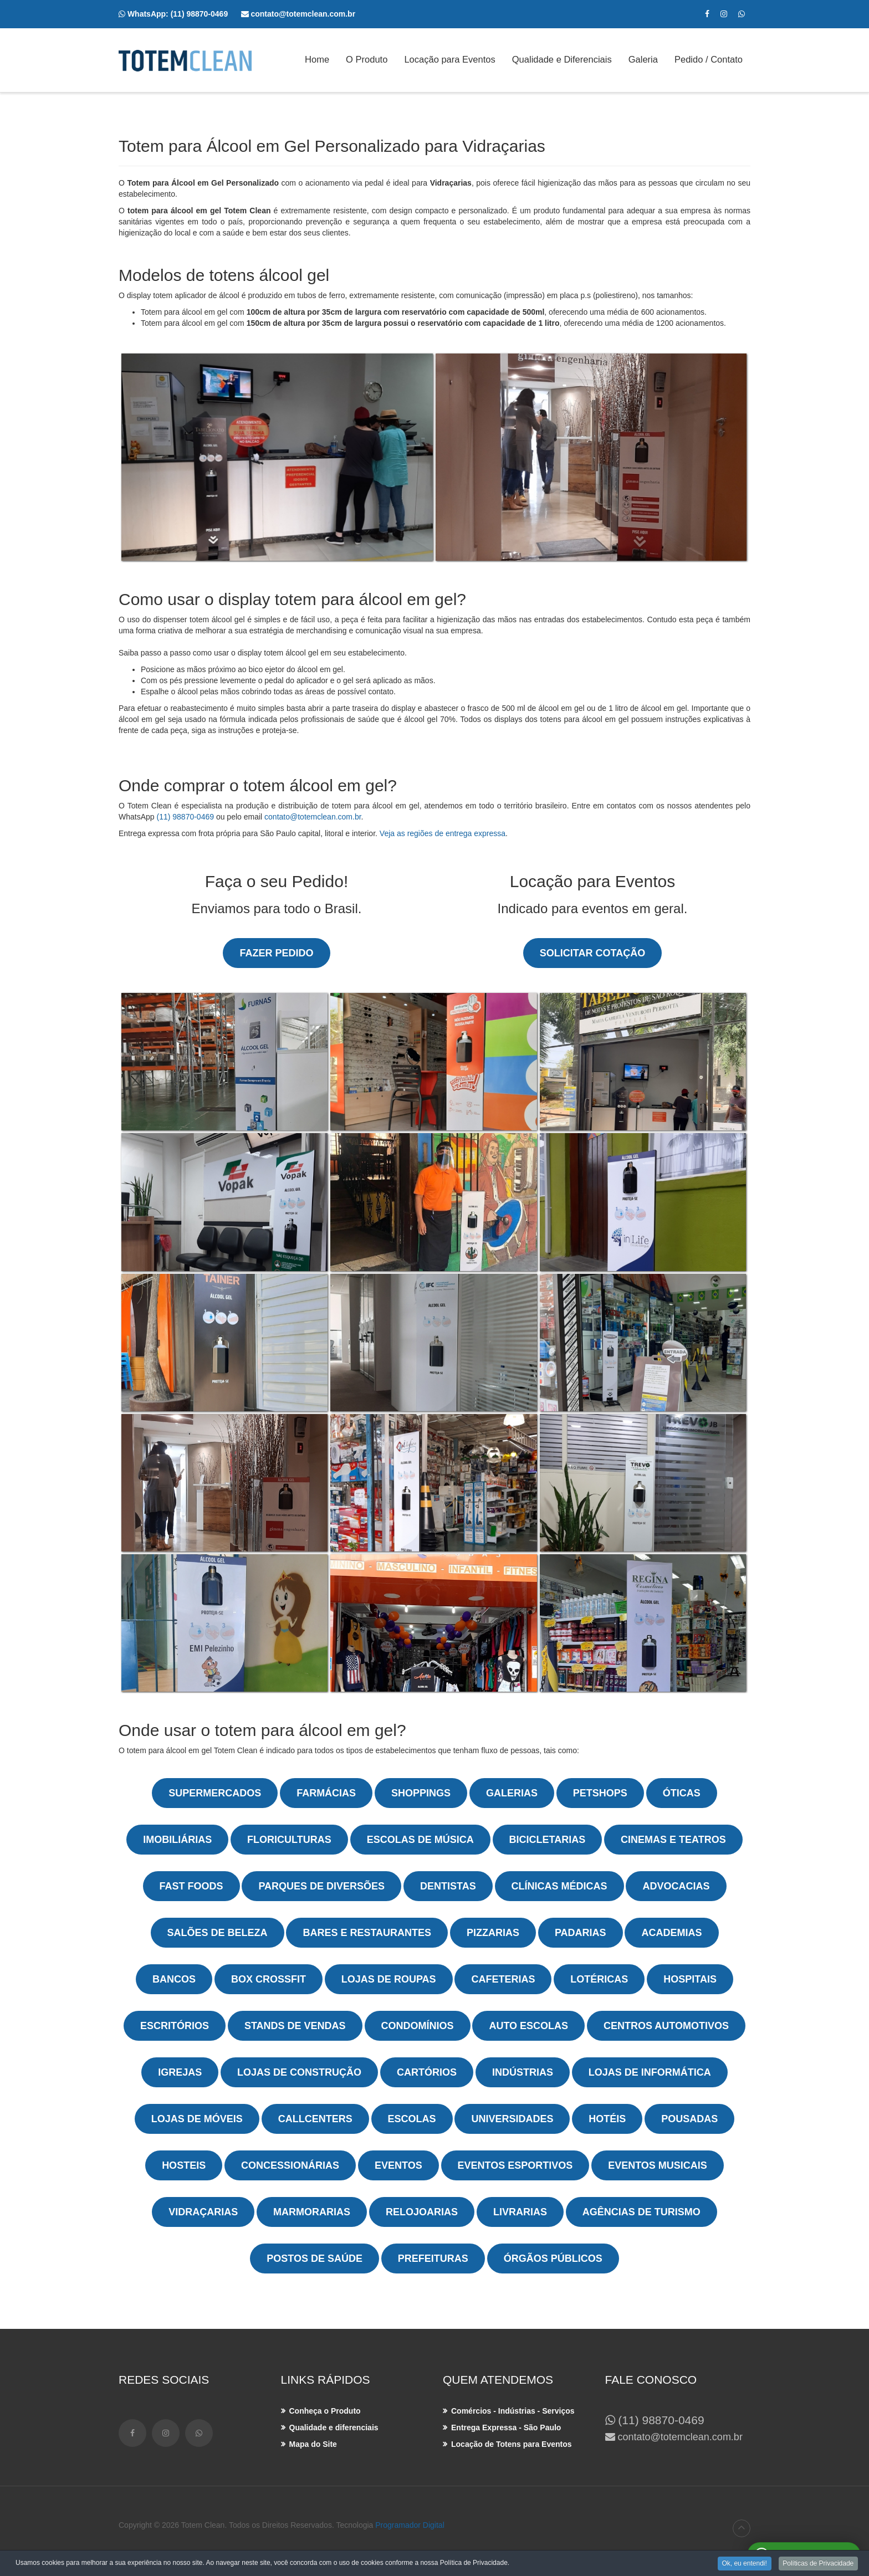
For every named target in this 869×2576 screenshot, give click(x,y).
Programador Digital (409, 2525)
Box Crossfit (268, 1979)
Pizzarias (493, 1932)
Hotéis (607, 2118)
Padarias (580, 1932)
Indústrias (522, 2072)
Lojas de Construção (299, 2072)
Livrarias (520, 2211)
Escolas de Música (420, 1839)
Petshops (600, 1793)
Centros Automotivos (666, 2025)
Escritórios (174, 2025)
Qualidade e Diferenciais (562, 59)
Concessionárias (290, 2165)
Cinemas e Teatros (673, 1839)
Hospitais (690, 1979)
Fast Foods (191, 1886)
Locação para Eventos (449, 59)
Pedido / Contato (708, 59)
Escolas (412, 2118)
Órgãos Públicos (553, 2258)
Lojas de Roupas (388, 1979)
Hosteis (184, 2165)
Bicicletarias (547, 1839)
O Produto (366, 59)
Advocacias (675, 1886)
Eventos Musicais (657, 2165)
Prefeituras (433, 2258)
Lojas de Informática (650, 2072)
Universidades (512, 2118)
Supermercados (214, 1793)
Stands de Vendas (295, 2025)
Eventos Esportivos (515, 2165)
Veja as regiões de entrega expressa (442, 833)
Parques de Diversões (321, 1886)
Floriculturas (289, 1839)
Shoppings (421, 1793)
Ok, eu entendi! (743, 2563)
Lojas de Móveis (197, 2118)
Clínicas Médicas (559, 1886)
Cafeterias (503, 1979)
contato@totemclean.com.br (312, 816)
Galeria (643, 59)
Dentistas (448, 1886)
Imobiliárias (177, 1839)
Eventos (398, 2165)
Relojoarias (422, 2211)
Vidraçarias (203, 2211)
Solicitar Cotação (592, 953)
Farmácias (326, 1793)
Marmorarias (311, 2211)
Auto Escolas (528, 2025)
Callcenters (315, 2118)
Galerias (512, 1793)
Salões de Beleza (217, 1932)
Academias (671, 1932)
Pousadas (689, 2118)
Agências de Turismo (641, 2211)
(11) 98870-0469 (206, 13)
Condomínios (417, 2025)
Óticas (682, 1793)
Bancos (174, 1979)
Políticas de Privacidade (818, 2563)
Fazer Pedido (276, 953)
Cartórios (427, 2072)
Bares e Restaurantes (367, 1932)
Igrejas (180, 2072)
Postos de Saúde (314, 2258)
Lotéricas (599, 1979)
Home (317, 59)
